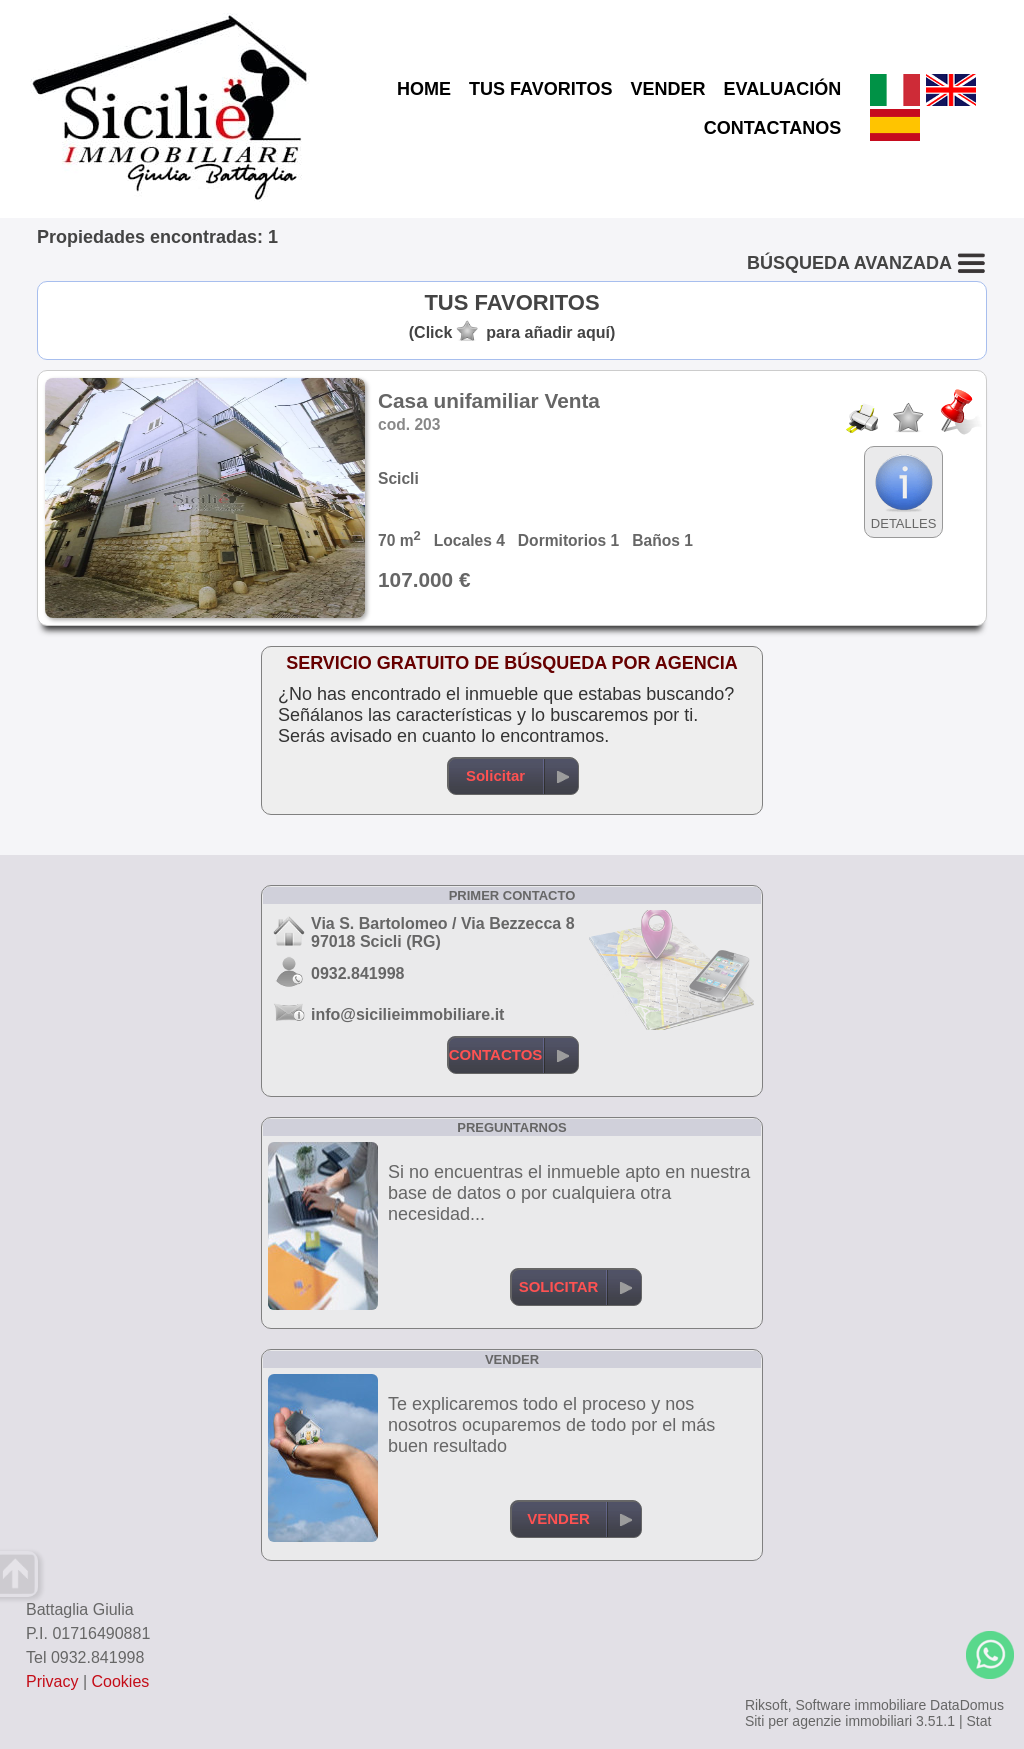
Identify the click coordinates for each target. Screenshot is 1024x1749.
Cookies (121, 1681)
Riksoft (766, 1705)
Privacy (52, 1681)
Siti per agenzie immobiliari (828, 1721)
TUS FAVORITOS (540, 89)
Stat (978, 1721)
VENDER (667, 89)
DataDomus (967, 1705)
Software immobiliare (860, 1705)
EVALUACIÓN (782, 89)
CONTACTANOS (772, 128)
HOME (424, 89)
